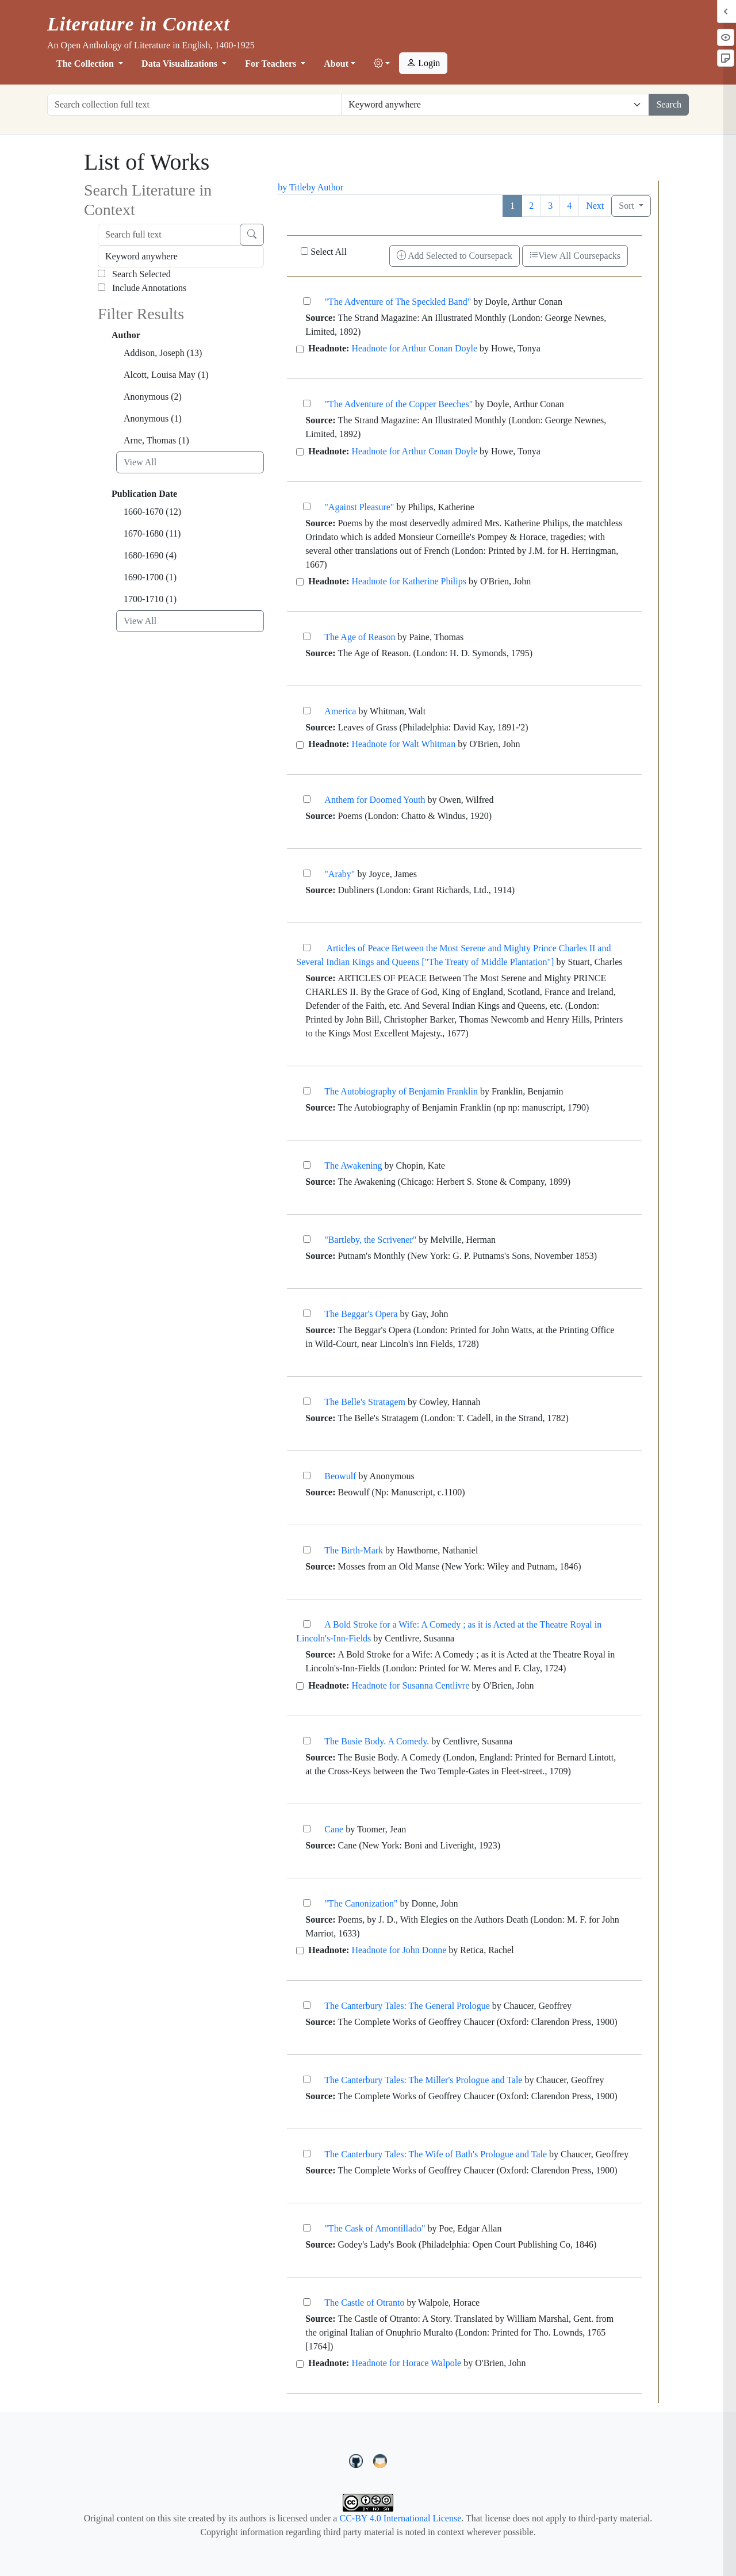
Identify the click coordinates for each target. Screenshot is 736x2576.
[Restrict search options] (495, 105)
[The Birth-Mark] (306, 1549)
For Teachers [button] (271, 63)
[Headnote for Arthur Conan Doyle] (300, 349)
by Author (324, 187)
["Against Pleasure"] (306, 506)
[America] (306, 710)
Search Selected (134, 274)
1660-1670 (152, 511)
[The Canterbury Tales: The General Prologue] (306, 2005)
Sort (628, 205)
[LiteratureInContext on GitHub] (358, 2459)
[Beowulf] (306, 1475)
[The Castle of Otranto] (306, 2302)
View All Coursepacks (575, 256)
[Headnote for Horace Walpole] (300, 2364)
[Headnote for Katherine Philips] (300, 581)
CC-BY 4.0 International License (400, 2518)
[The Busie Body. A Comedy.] (306, 1740)
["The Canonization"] (306, 1903)
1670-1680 (152, 533)
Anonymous (153, 396)
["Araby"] (306, 873)
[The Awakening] (306, 1165)
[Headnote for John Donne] (300, 1950)
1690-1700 (150, 577)
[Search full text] (169, 235)
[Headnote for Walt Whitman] (300, 745)
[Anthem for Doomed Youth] (306, 799)
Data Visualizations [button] (180, 63)
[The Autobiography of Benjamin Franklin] (306, 1090)
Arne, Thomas (156, 440)
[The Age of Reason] (306, 636)
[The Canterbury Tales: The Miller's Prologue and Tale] (306, 2079)
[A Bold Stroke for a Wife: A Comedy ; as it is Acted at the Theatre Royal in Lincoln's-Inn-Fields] (306, 1624)
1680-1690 (150, 555)
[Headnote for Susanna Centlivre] (300, 1686)
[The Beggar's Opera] (306, 1313)
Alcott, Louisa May (166, 375)
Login (423, 63)
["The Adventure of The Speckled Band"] (306, 301)
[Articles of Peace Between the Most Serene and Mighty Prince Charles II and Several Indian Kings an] (306, 947)
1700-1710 (150, 599)
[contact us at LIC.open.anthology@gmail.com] (380, 2459)
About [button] (336, 63)
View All (140, 462)
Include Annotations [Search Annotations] (142, 288)
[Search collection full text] (194, 105)
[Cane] (306, 1828)
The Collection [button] (86, 63)
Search (668, 104)
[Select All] (304, 251)
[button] (382, 63)
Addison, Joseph (163, 353)
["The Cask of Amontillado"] (306, 2227)
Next (595, 205)
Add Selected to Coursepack (454, 256)
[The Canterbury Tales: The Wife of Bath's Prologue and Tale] (306, 2153)
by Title (292, 187)
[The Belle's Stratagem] (306, 1401)
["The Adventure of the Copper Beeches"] (306, 403)
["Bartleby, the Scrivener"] (306, 1239)
